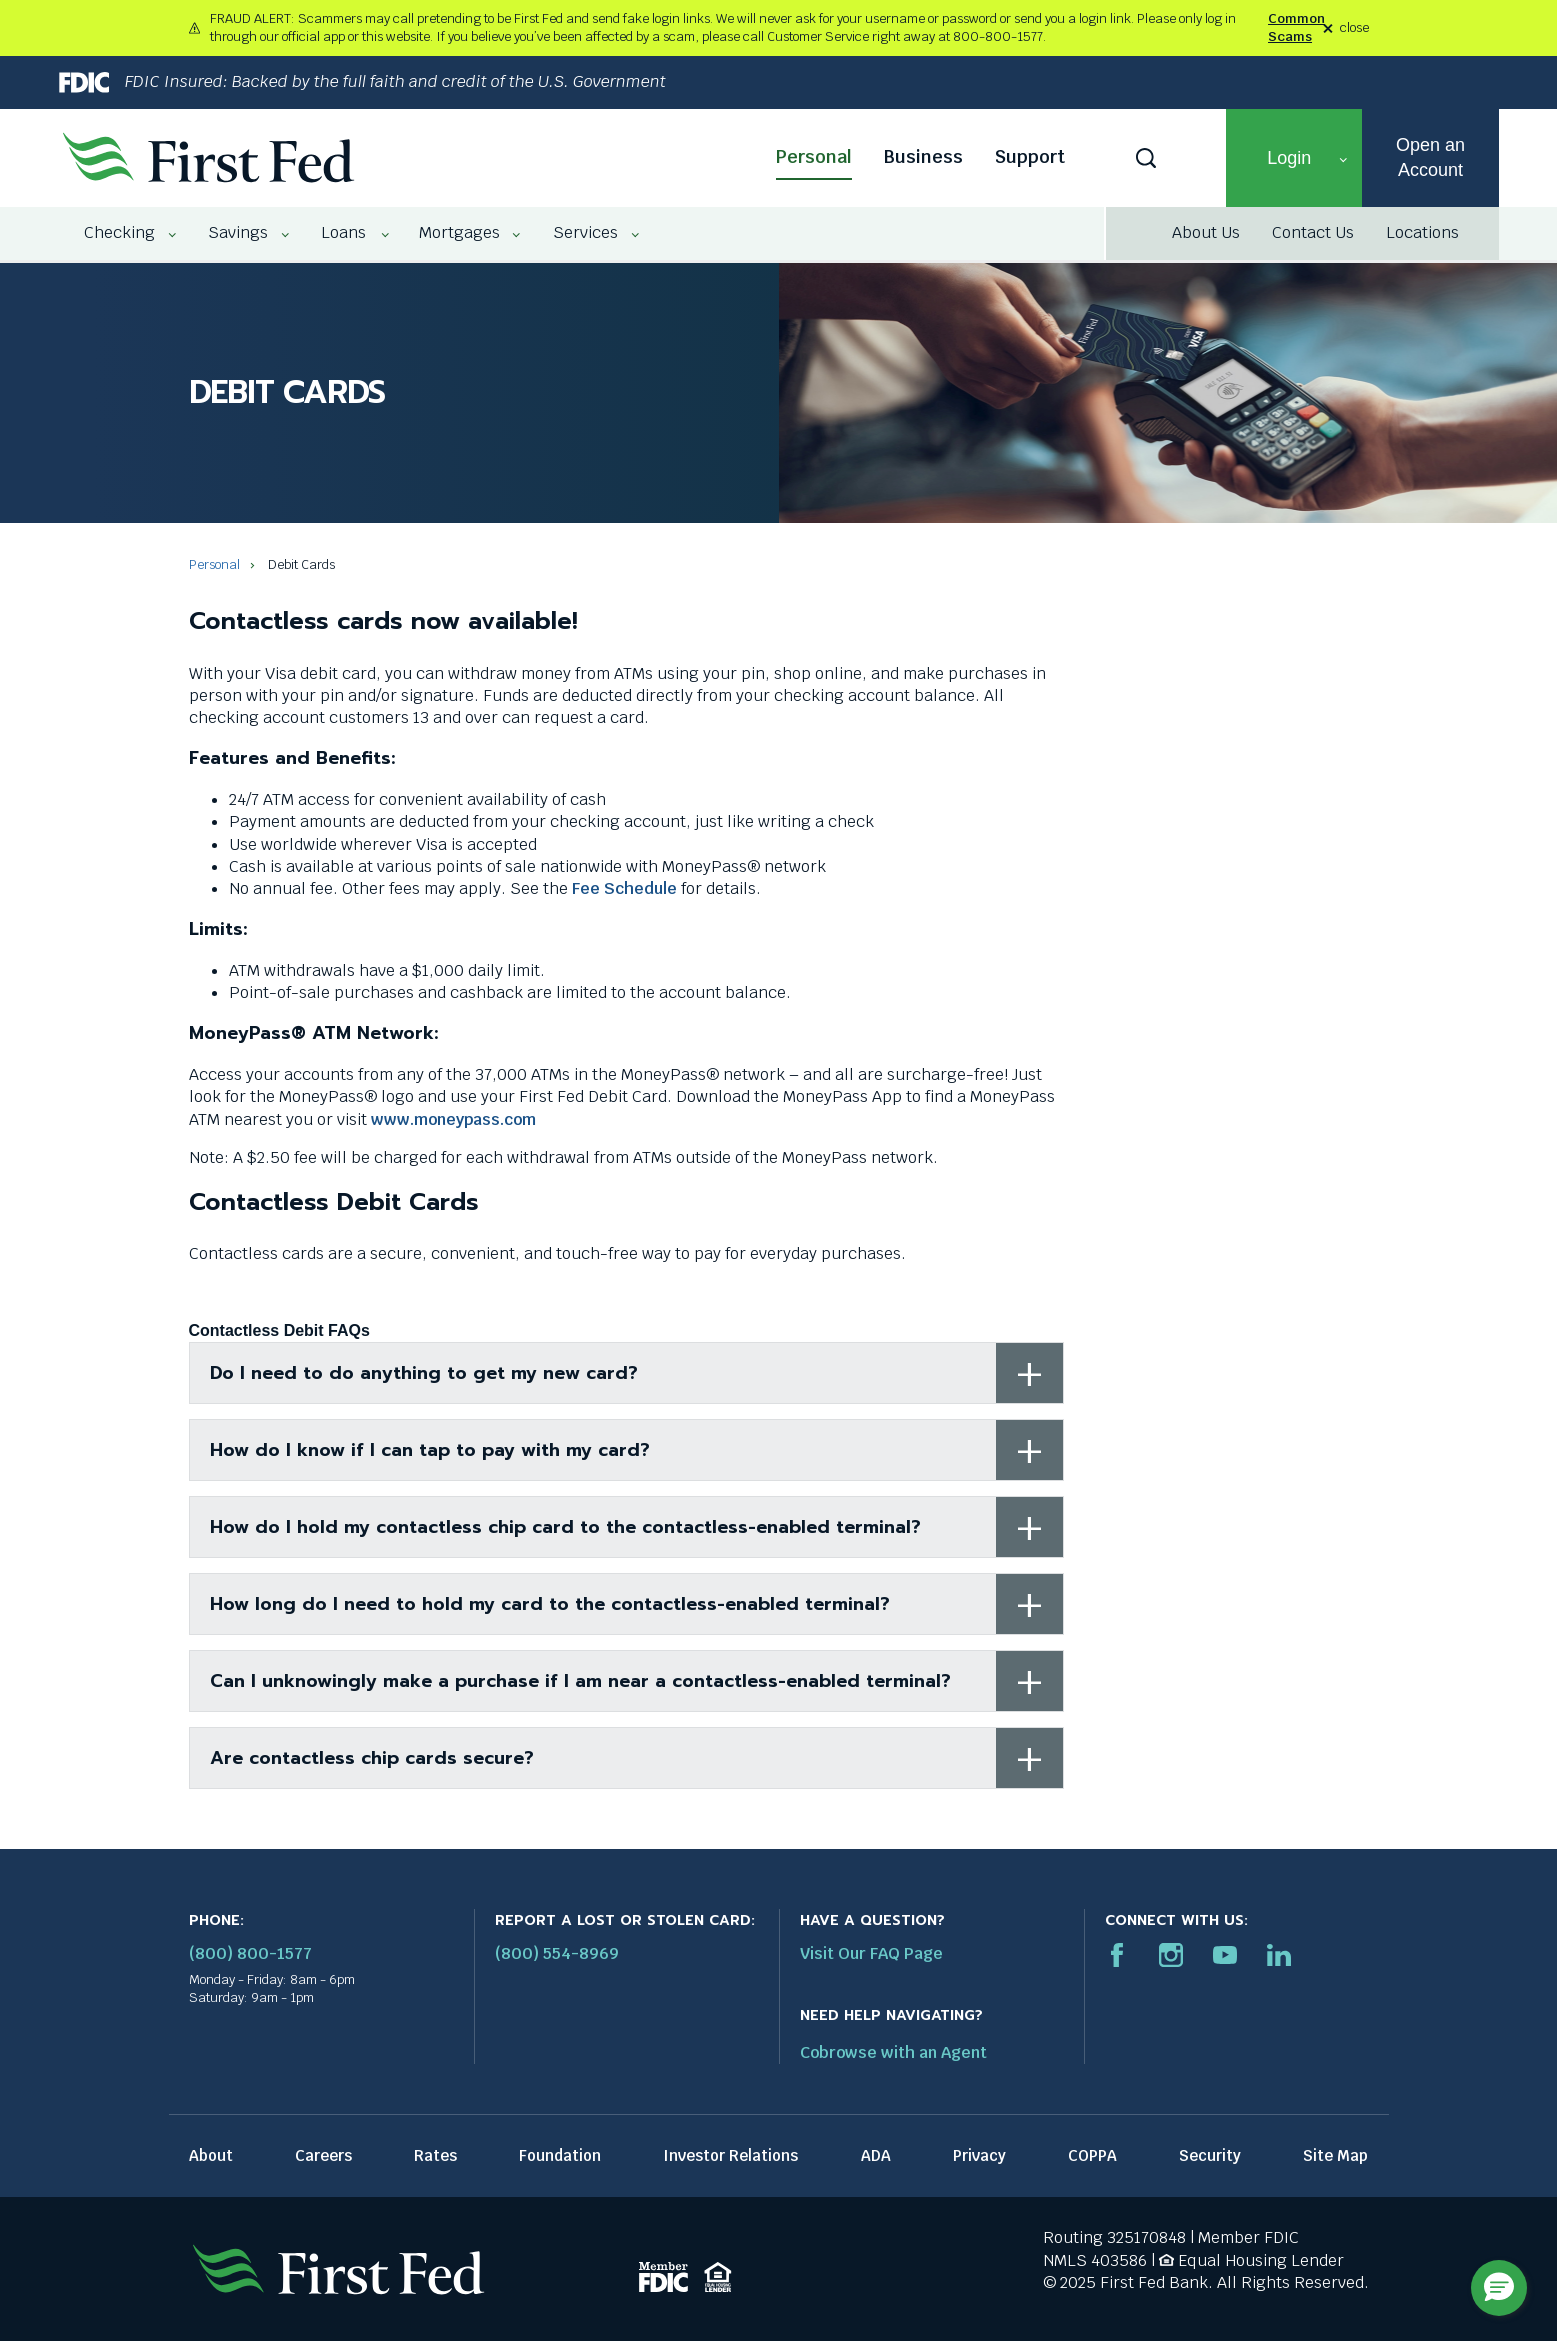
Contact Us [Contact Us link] (1313, 232)
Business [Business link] (923, 156)
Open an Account (1430, 157)
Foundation (560, 2155)
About (211, 2155)
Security (1210, 2155)
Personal (214, 564)
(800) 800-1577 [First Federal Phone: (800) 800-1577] (250, 1953)
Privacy (979, 2155)
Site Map (1335, 2155)
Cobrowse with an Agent (893, 2052)
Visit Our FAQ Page (871, 1953)
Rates (435, 2155)
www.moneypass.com (453, 1119)
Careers (323, 2155)
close (1354, 28)
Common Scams (1296, 27)
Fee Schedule (624, 888)
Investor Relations (730, 2155)
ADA (876, 2155)
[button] (1294, 158)
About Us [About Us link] (1206, 232)
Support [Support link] (1030, 156)
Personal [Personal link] (814, 156)
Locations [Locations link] (1422, 232)
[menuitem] (121, 233)
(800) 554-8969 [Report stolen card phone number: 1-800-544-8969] (557, 1953)
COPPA (1092, 2155)
